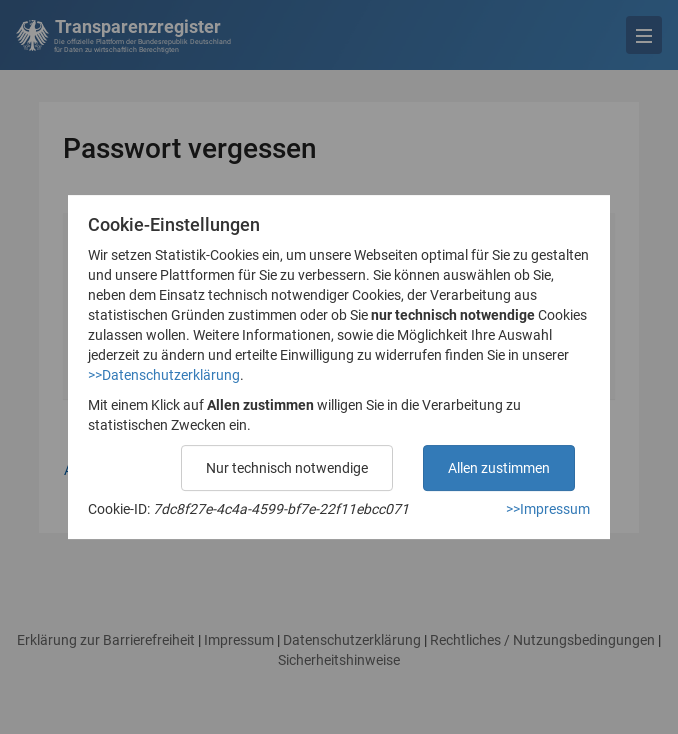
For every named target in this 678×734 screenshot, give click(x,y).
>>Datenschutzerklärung (164, 375)
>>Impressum (548, 509)
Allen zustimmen (499, 468)
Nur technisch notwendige (287, 468)
